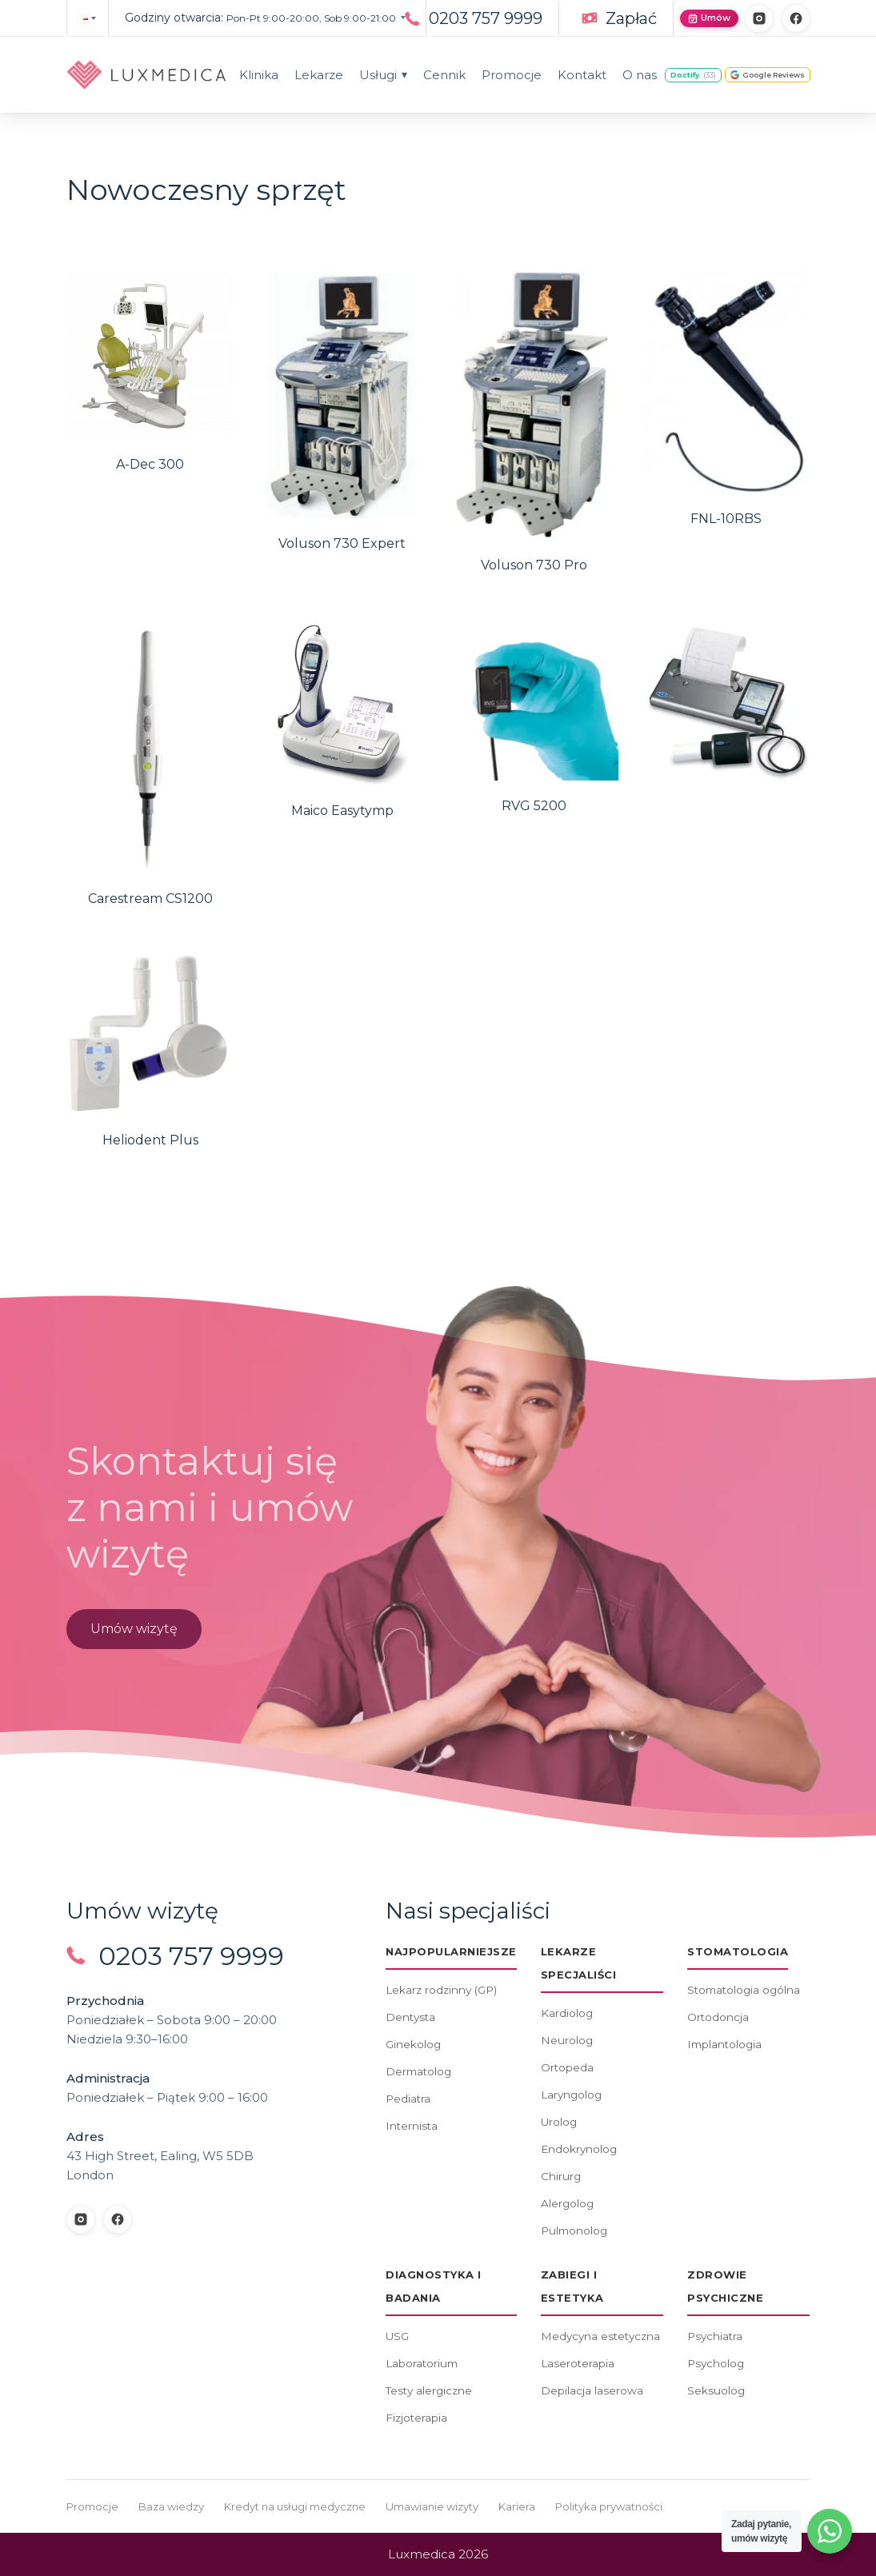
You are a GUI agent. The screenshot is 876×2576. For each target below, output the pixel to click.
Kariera (516, 2506)
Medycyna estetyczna (600, 2336)
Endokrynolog (579, 2149)
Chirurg (561, 2176)
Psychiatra (714, 2336)
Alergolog (567, 2203)
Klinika (258, 74)
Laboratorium (422, 2363)
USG (397, 2336)
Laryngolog (571, 2094)
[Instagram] (759, 18)
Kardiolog (567, 2013)
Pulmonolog (574, 2230)
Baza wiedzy (171, 2506)
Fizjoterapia (416, 2417)
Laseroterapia (577, 2363)
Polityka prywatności (608, 2506)
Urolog (559, 2121)
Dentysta (410, 2017)
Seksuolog (716, 2390)
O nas (639, 74)
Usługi (383, 74)
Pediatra (408, 2098)
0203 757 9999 (485, 18)
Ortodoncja (718, 2017)
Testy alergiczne (429, 2390)
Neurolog (567, 2040)
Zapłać (631, 18)
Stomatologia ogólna (743, 1989)
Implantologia (724, 2044)
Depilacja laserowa (592, 2390)
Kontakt (582, 74)
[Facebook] (796, 18)
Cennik (444, 74)
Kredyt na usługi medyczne (295, 2506)
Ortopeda (567, 2067)
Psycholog (715, 2363)
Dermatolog (418, 2071)
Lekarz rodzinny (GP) (441, 1989)
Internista (412, 2125)
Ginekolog (413, 2044)
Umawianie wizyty (432, 2506)
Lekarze (318, 74)
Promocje (512, 74)
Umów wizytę (134, 1633)
